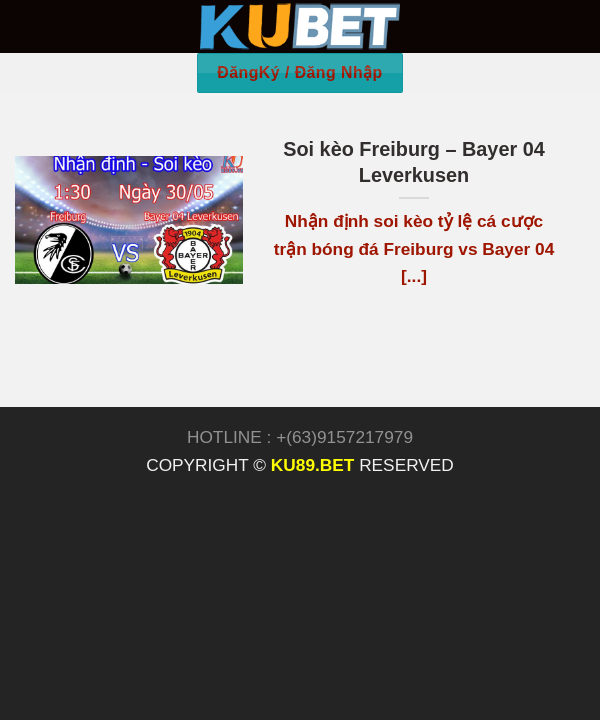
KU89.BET (312, 465)
